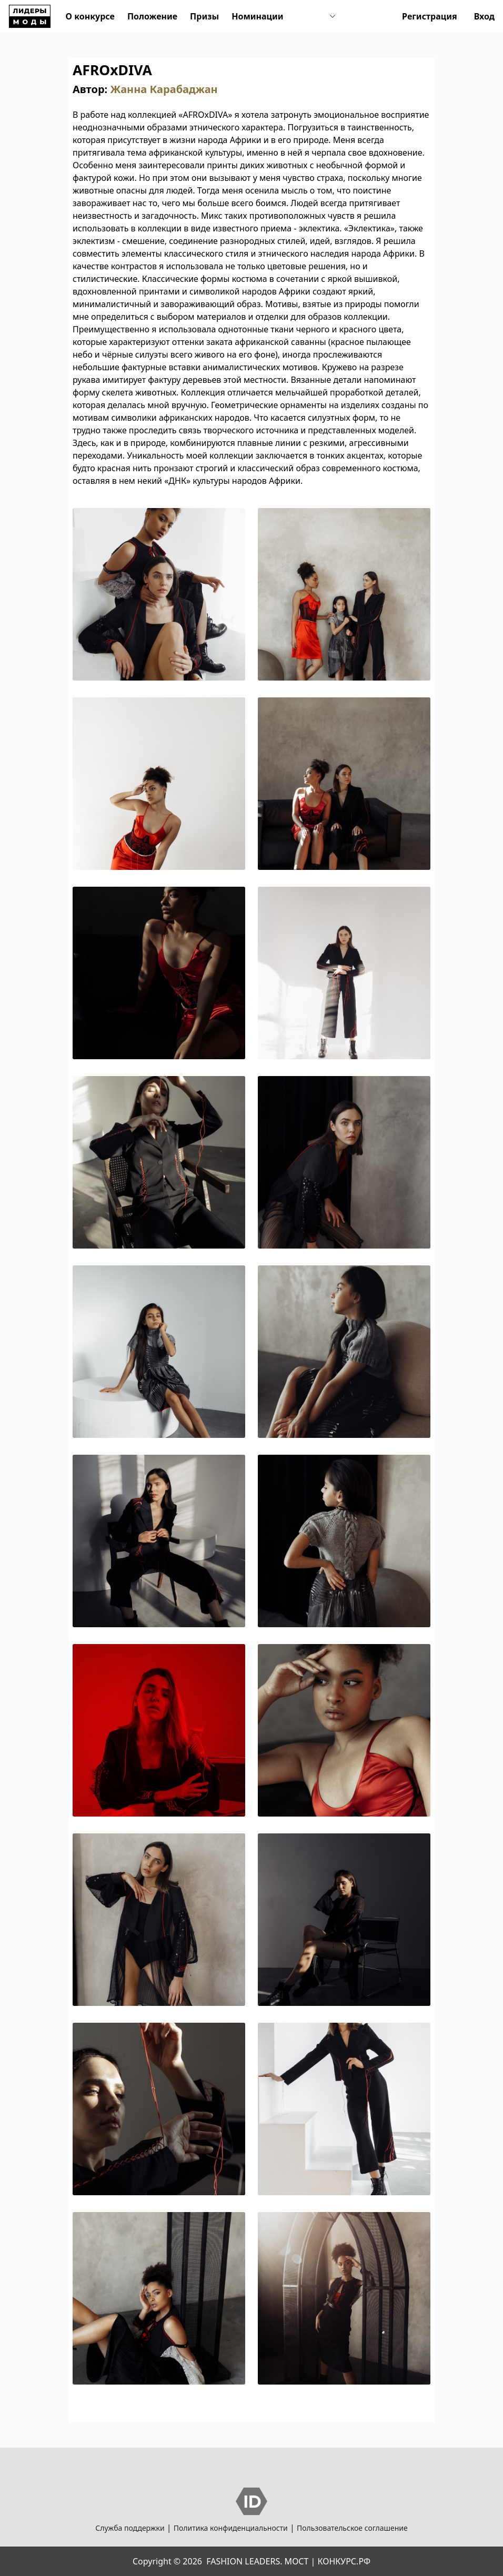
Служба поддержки (129, 2528)
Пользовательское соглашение (352, 2528)
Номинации (257, 16)
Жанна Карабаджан (163, 89)
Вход (484, 16)
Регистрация (429, 16)
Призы (204, 16)
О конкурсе (90, 16)
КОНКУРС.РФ (344, 2561)
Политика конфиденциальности (231, 2528)
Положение (152, 16)
